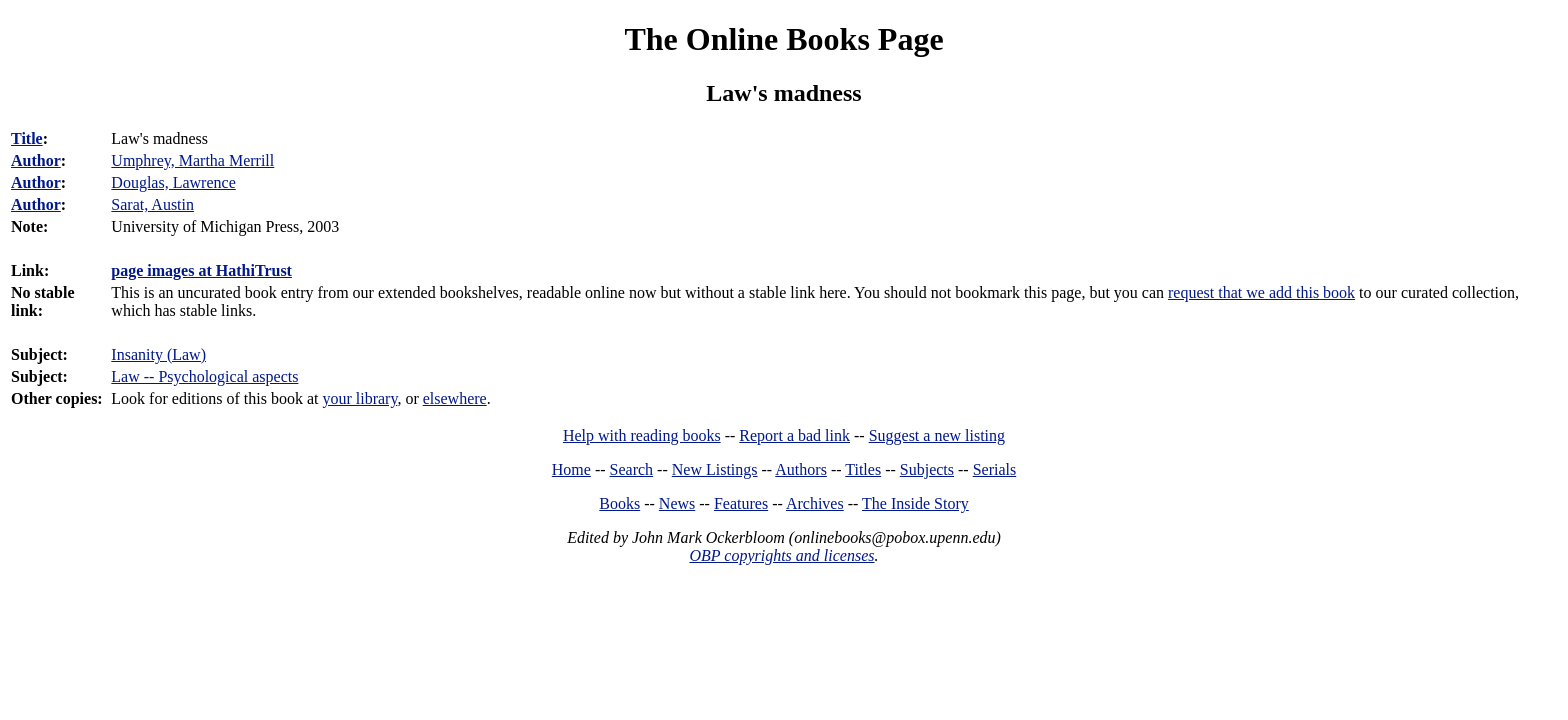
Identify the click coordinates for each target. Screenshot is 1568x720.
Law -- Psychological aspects (204, 376)
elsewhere (455, 398)
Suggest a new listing (937, 435)
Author (36, 160)
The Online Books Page (783, 39)
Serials (995, 469)
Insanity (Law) (158, 354)
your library (359, 398)
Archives (815, 503)
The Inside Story (915, 503)
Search (632, 469)
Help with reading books (642, 435)
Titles (863, 469)
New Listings (715, 469)
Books (619, 503)
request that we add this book (1261, 292)
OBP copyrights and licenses (781, 555)
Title (27, 138)
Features (741, 503)
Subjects (927, 469)
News (677, 503)
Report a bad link (794, 435)
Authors (801, 469)
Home (571, 469)
